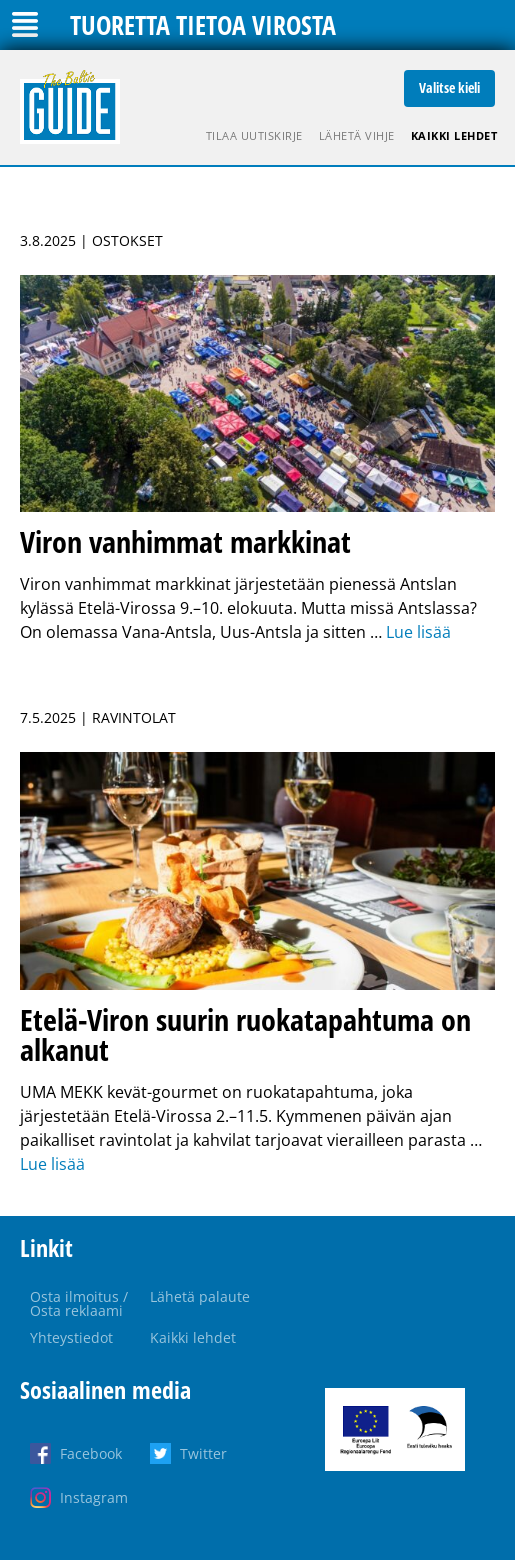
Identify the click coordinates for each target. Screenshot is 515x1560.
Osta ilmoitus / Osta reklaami (79, 1303)
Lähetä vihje (357, 135)
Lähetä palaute (200, 1296)
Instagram (94, 1497)
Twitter (203, 1453)
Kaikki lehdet (454, 135)
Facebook (91, 1453)
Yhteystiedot (71, 1337)
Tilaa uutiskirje (254, 135)
